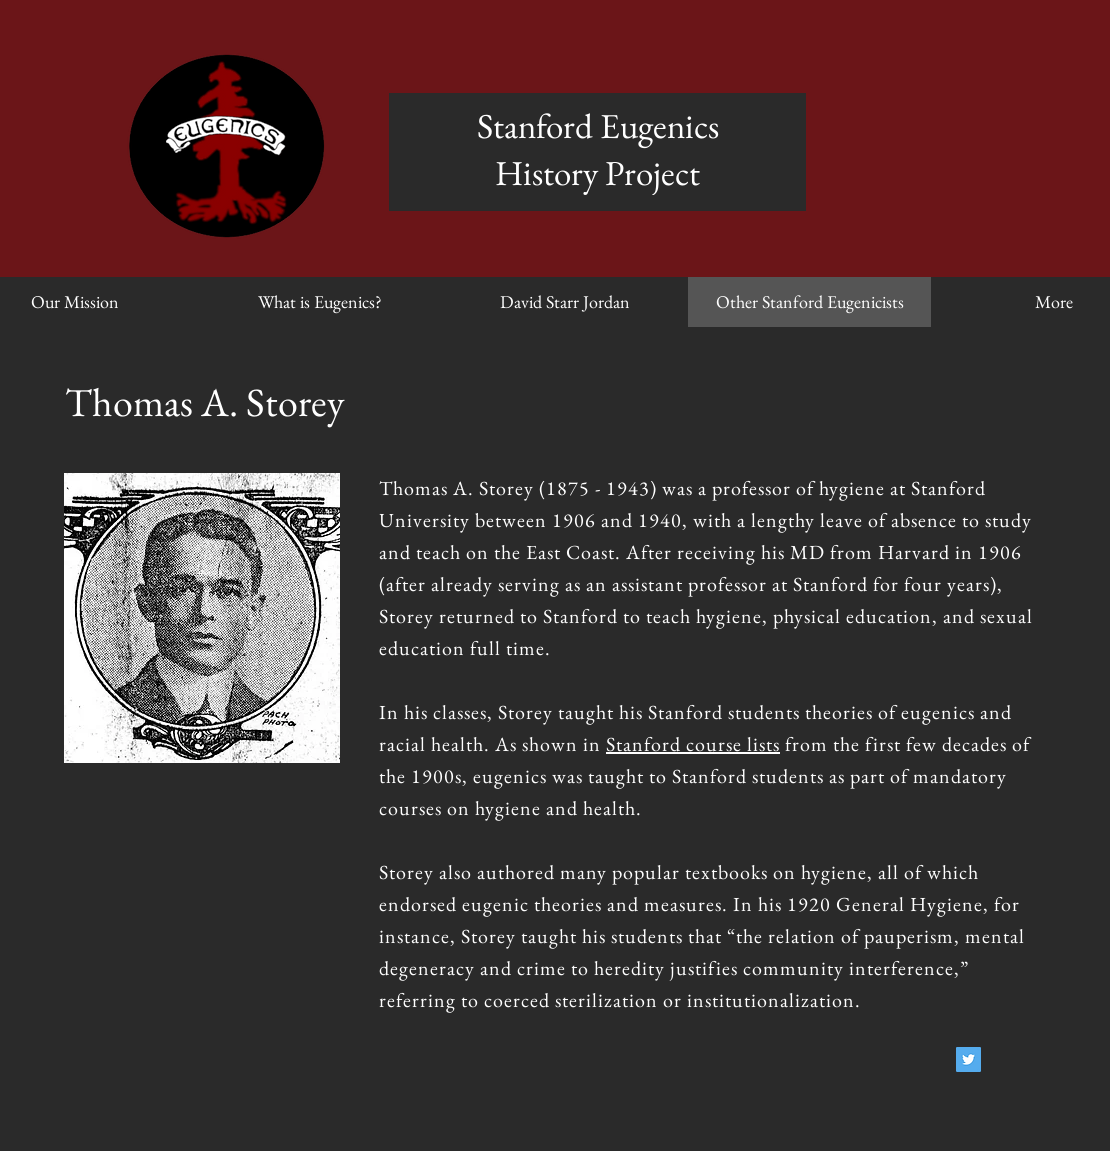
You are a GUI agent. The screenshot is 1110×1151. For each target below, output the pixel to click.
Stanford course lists (693, 744)
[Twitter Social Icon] (968, 1059)
